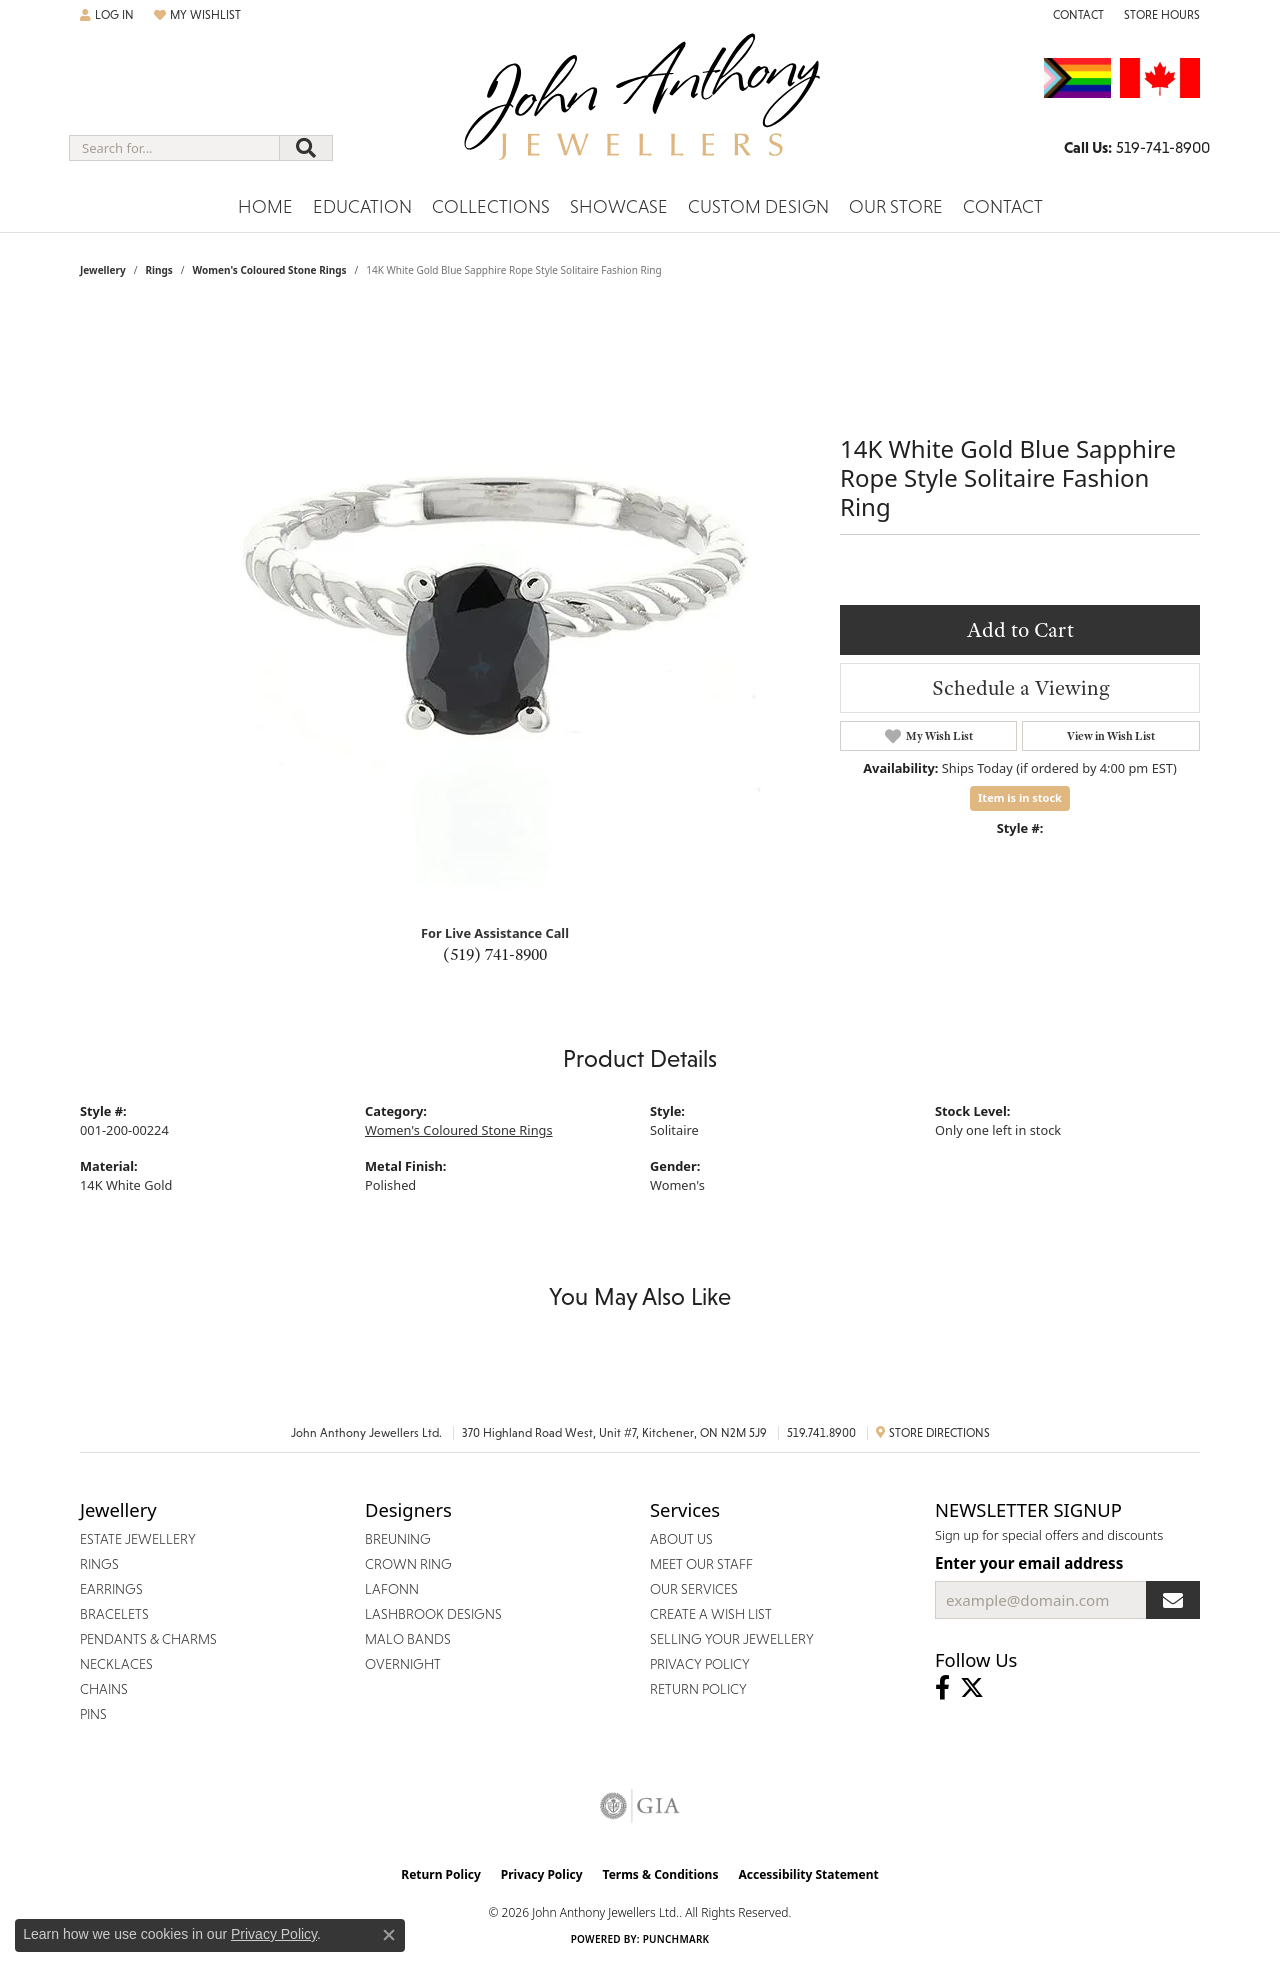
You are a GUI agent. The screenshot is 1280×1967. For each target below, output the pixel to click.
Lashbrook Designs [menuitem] (433, 1614)
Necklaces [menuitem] (116, 1664)
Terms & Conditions (661, 1874)
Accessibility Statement (808, 1874)
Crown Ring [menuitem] (408, 1564)
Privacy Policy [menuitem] (700, 1664)
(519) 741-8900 (495, 954)
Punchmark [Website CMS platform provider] (676, 1939)
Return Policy (441, 1874)
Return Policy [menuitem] (698, 1689)
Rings (158, 270)
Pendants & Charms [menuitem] (148, 1639)
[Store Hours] (1162, 15)
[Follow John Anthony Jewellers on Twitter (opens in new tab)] (972, 1688)
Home (265, 206)
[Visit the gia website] (640, 1806)
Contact (1003, 206)
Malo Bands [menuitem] (408, 1639)
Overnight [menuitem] (403, 1664)
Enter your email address (1029, 1563)
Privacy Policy (542, 1874)
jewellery (103, 270)
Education (362, 206)
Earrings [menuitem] (111, 1589)
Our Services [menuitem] (694, 1589)
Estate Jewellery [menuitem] (138, 1539)
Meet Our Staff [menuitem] (701, 1564)
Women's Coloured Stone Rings (270, 270)
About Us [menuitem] (681, 1539)
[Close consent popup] (389, 1935)
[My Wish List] (197, 15)
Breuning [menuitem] (398, 1539)
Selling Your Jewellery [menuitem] (732, 1639)
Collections (491, 206)
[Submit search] (306, 148)
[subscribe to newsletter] (1173, 1600)
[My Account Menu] (107, 15)
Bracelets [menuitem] (114, 1614)
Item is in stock (1020, 797)
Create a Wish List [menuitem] (711, 1614)
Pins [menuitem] (93, 1714)
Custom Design (758, 206)
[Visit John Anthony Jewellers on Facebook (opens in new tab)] (942, 1688)
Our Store (896, 206)
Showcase (619, 206)
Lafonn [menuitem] (392, 1589)
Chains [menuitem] (104, 1689)
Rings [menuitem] (99, 1564)
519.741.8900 (821, 1433)
